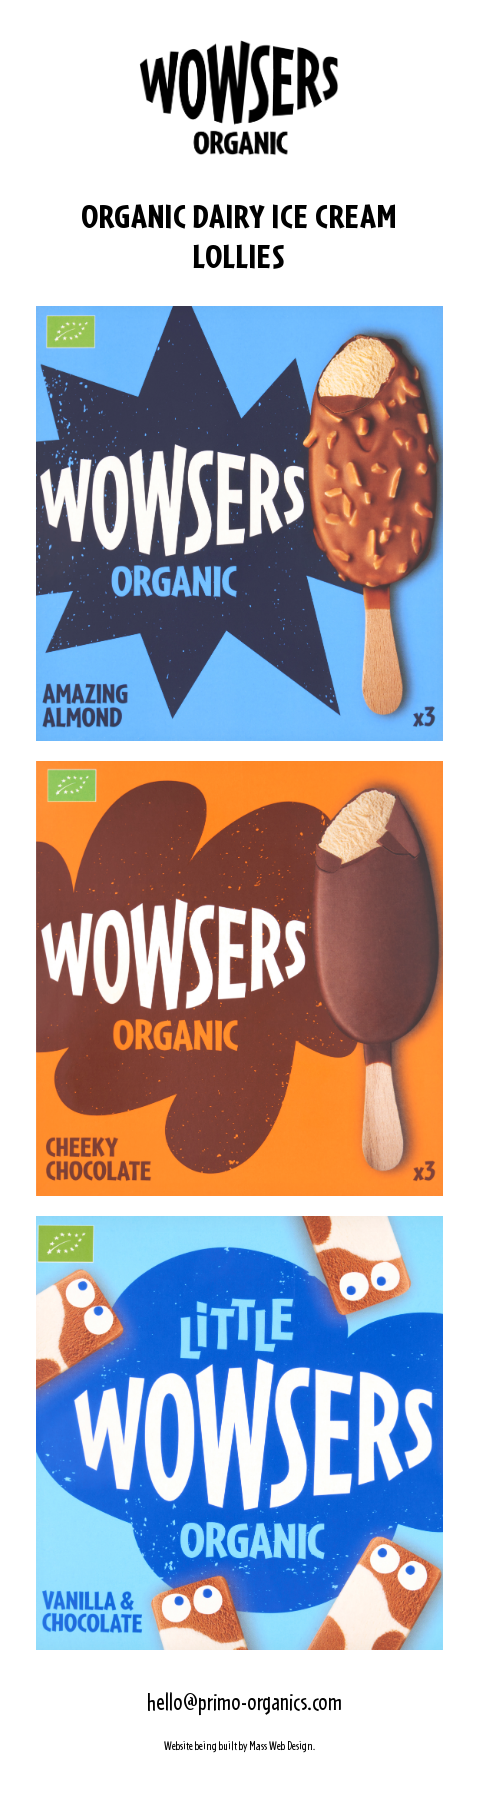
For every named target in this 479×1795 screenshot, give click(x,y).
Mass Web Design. (282, 1746)
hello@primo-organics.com (244, 1701)
